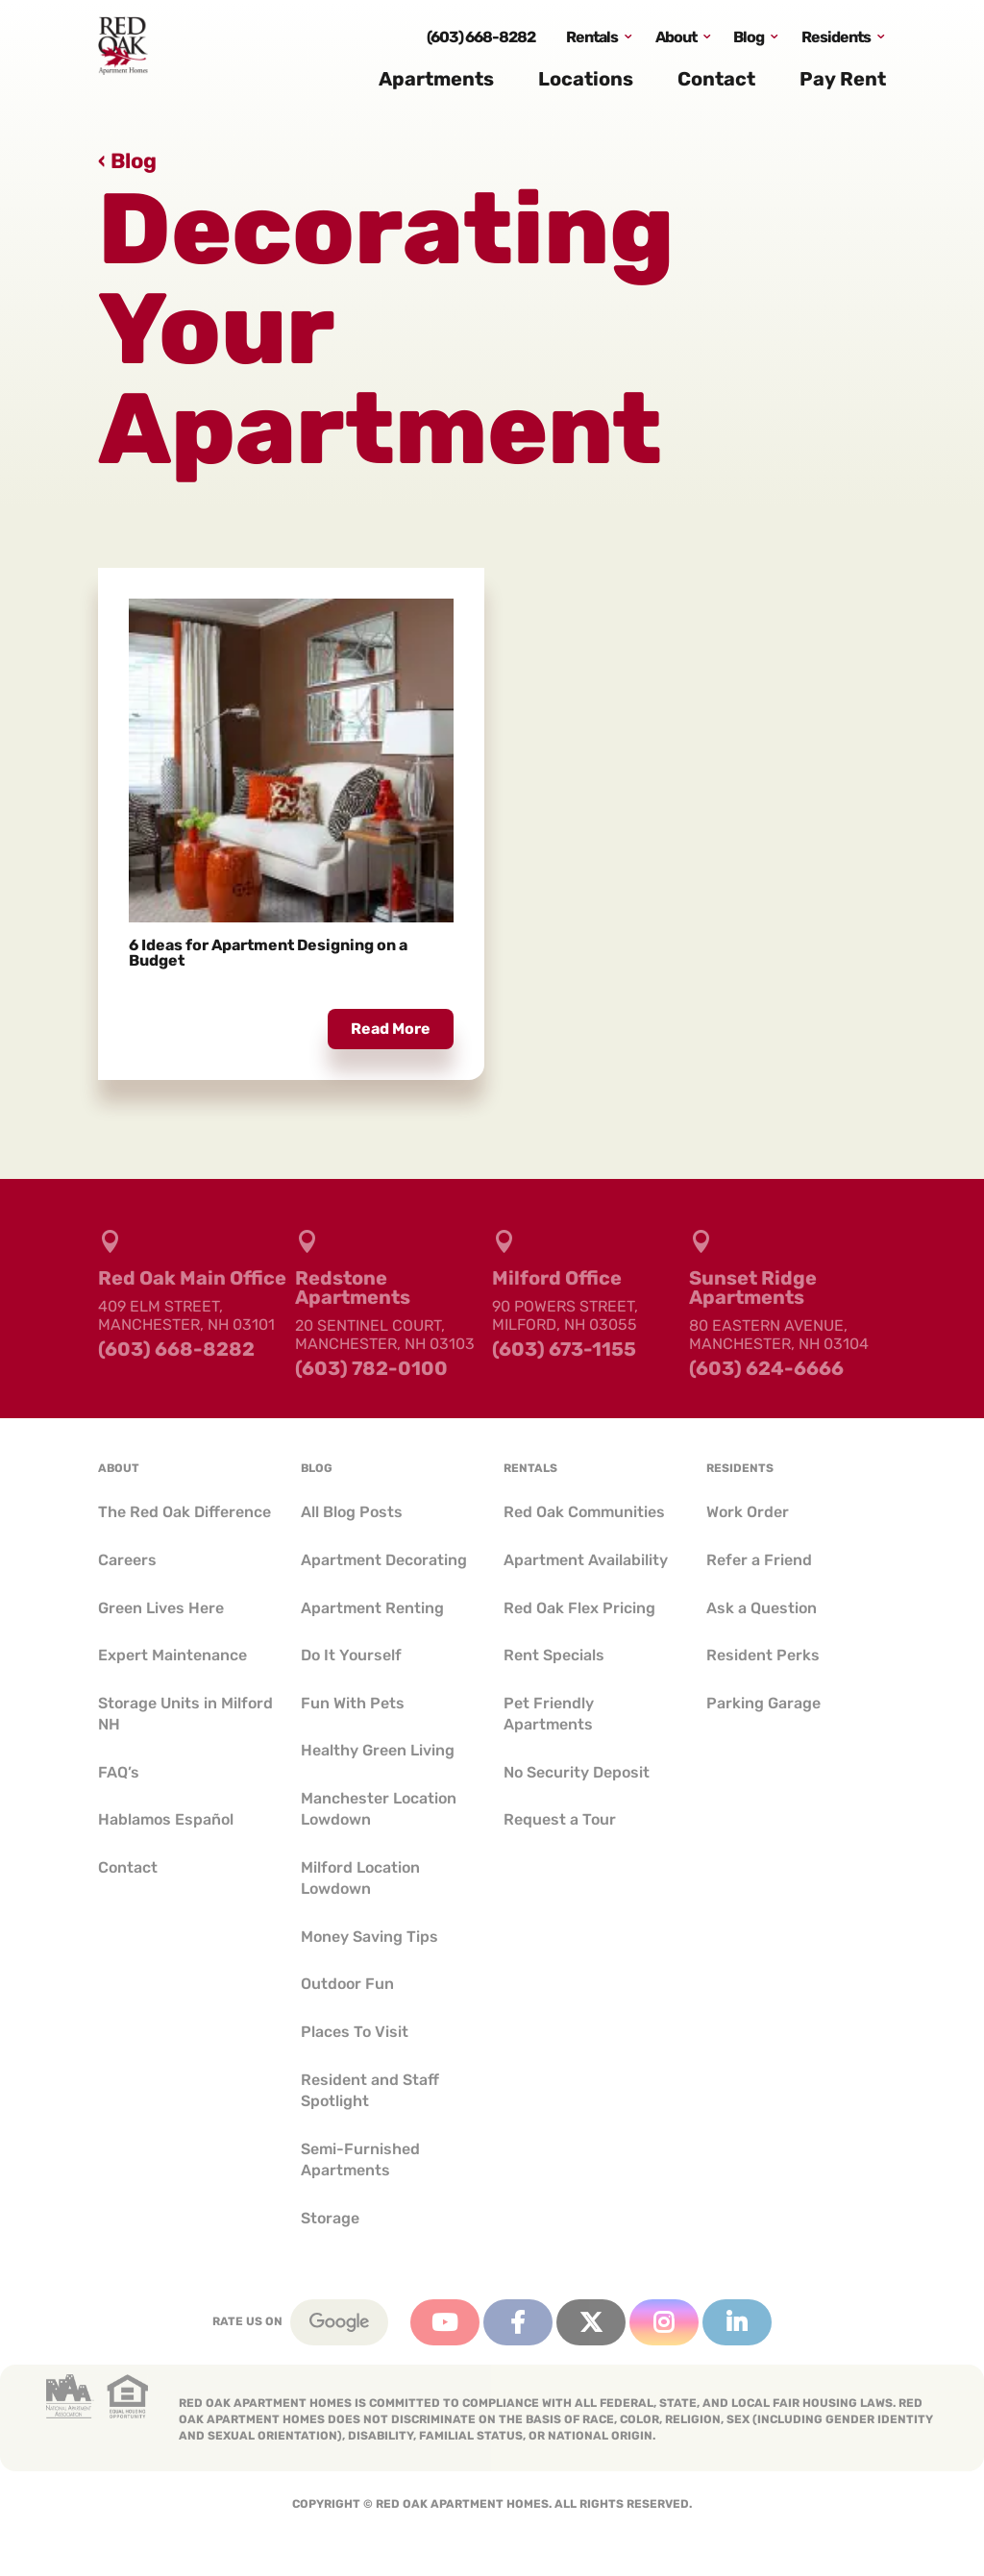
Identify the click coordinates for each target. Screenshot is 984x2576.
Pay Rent (843, 84)
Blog (748, 42)
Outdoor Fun (347, 1984)
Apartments (436, 84)
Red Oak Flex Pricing (579, 1608)
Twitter (591, 2322)
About (676, 42)
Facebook (518, 2322)
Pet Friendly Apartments (549, 1713)
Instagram (664, 2322)
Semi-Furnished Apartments (360, 2159)
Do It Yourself (351, 1655)
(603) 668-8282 (481, 42)
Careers (127, 1560)
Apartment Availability (586, 1560)
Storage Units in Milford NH (185, 1713)
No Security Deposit (577, 1772)
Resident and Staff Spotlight (370, 2090)
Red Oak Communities (584, 1512)
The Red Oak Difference (184, 1512)
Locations (585, 84)
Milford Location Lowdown (360, 1878)
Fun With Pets (353, 1703)
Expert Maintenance (172, 1655)
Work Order (747, 1512)
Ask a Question (761, 1608)
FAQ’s (118, 1772)
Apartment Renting (372, 1608)
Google (339, 2322)
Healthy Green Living (378, 1750)
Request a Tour (560, 1819)
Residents (836, 42)
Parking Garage (763, 1703)
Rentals (592, 42)
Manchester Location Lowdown (378, 1808)
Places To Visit (354, 2032)
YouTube (445, 2322)
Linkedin (737, 2322)
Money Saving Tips (369, 1936)
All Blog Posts (352, 1512)
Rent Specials (554, 1655)
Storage (330, 2218)
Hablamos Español (166, 1819)
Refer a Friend (759, 1560)
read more (390, 1028)
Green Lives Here (161, 1608)
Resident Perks (763, 1655)
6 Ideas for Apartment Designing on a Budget (268, 952)
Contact (716, 84)
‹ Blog (127, 161)
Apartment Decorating (384, 1560)
